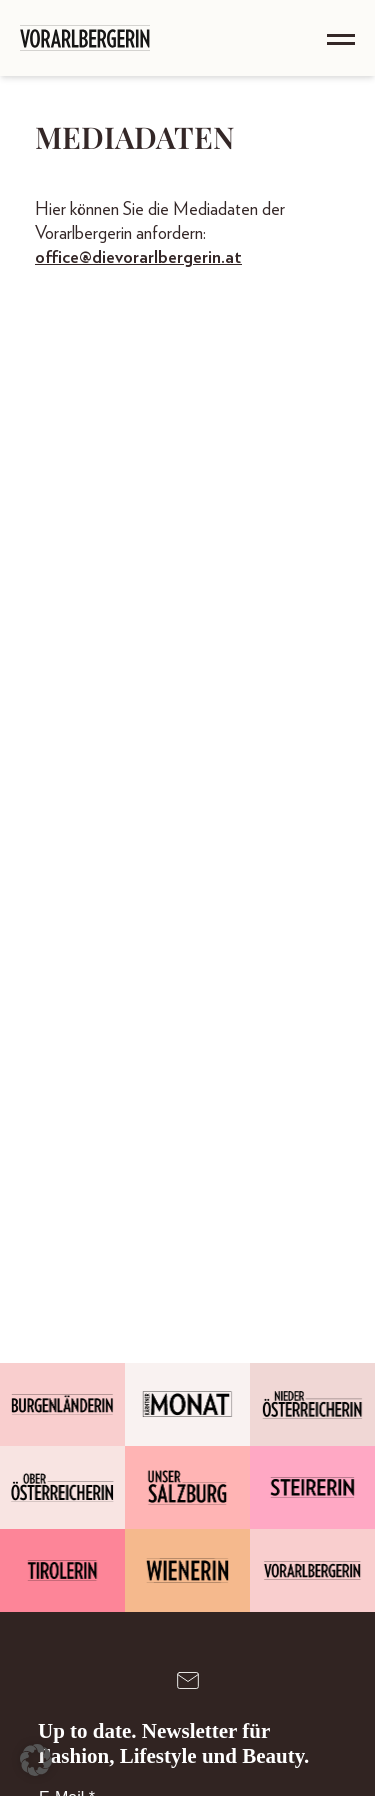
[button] (36, 1760)
